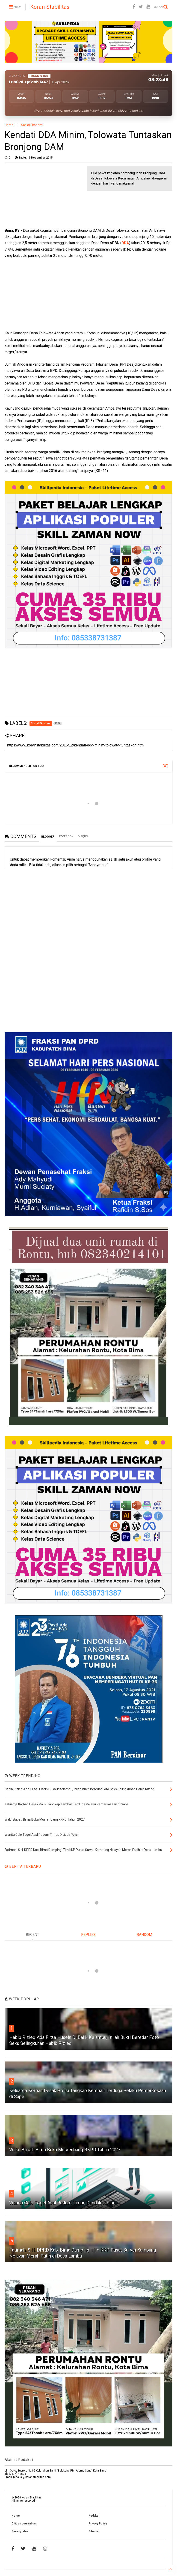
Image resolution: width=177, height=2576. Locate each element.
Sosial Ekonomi (32, 125)
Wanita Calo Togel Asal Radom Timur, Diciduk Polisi (61, 2203)
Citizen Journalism (24, 2523)
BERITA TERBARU (23, 1866)
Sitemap (93, 2531)
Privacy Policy (97, 2523)
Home (9, 125)
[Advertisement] (39, 194)
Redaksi (93, 2515)
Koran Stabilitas (49, 7)
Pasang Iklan (20, 2531)
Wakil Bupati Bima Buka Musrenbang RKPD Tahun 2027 (64, 2149)
